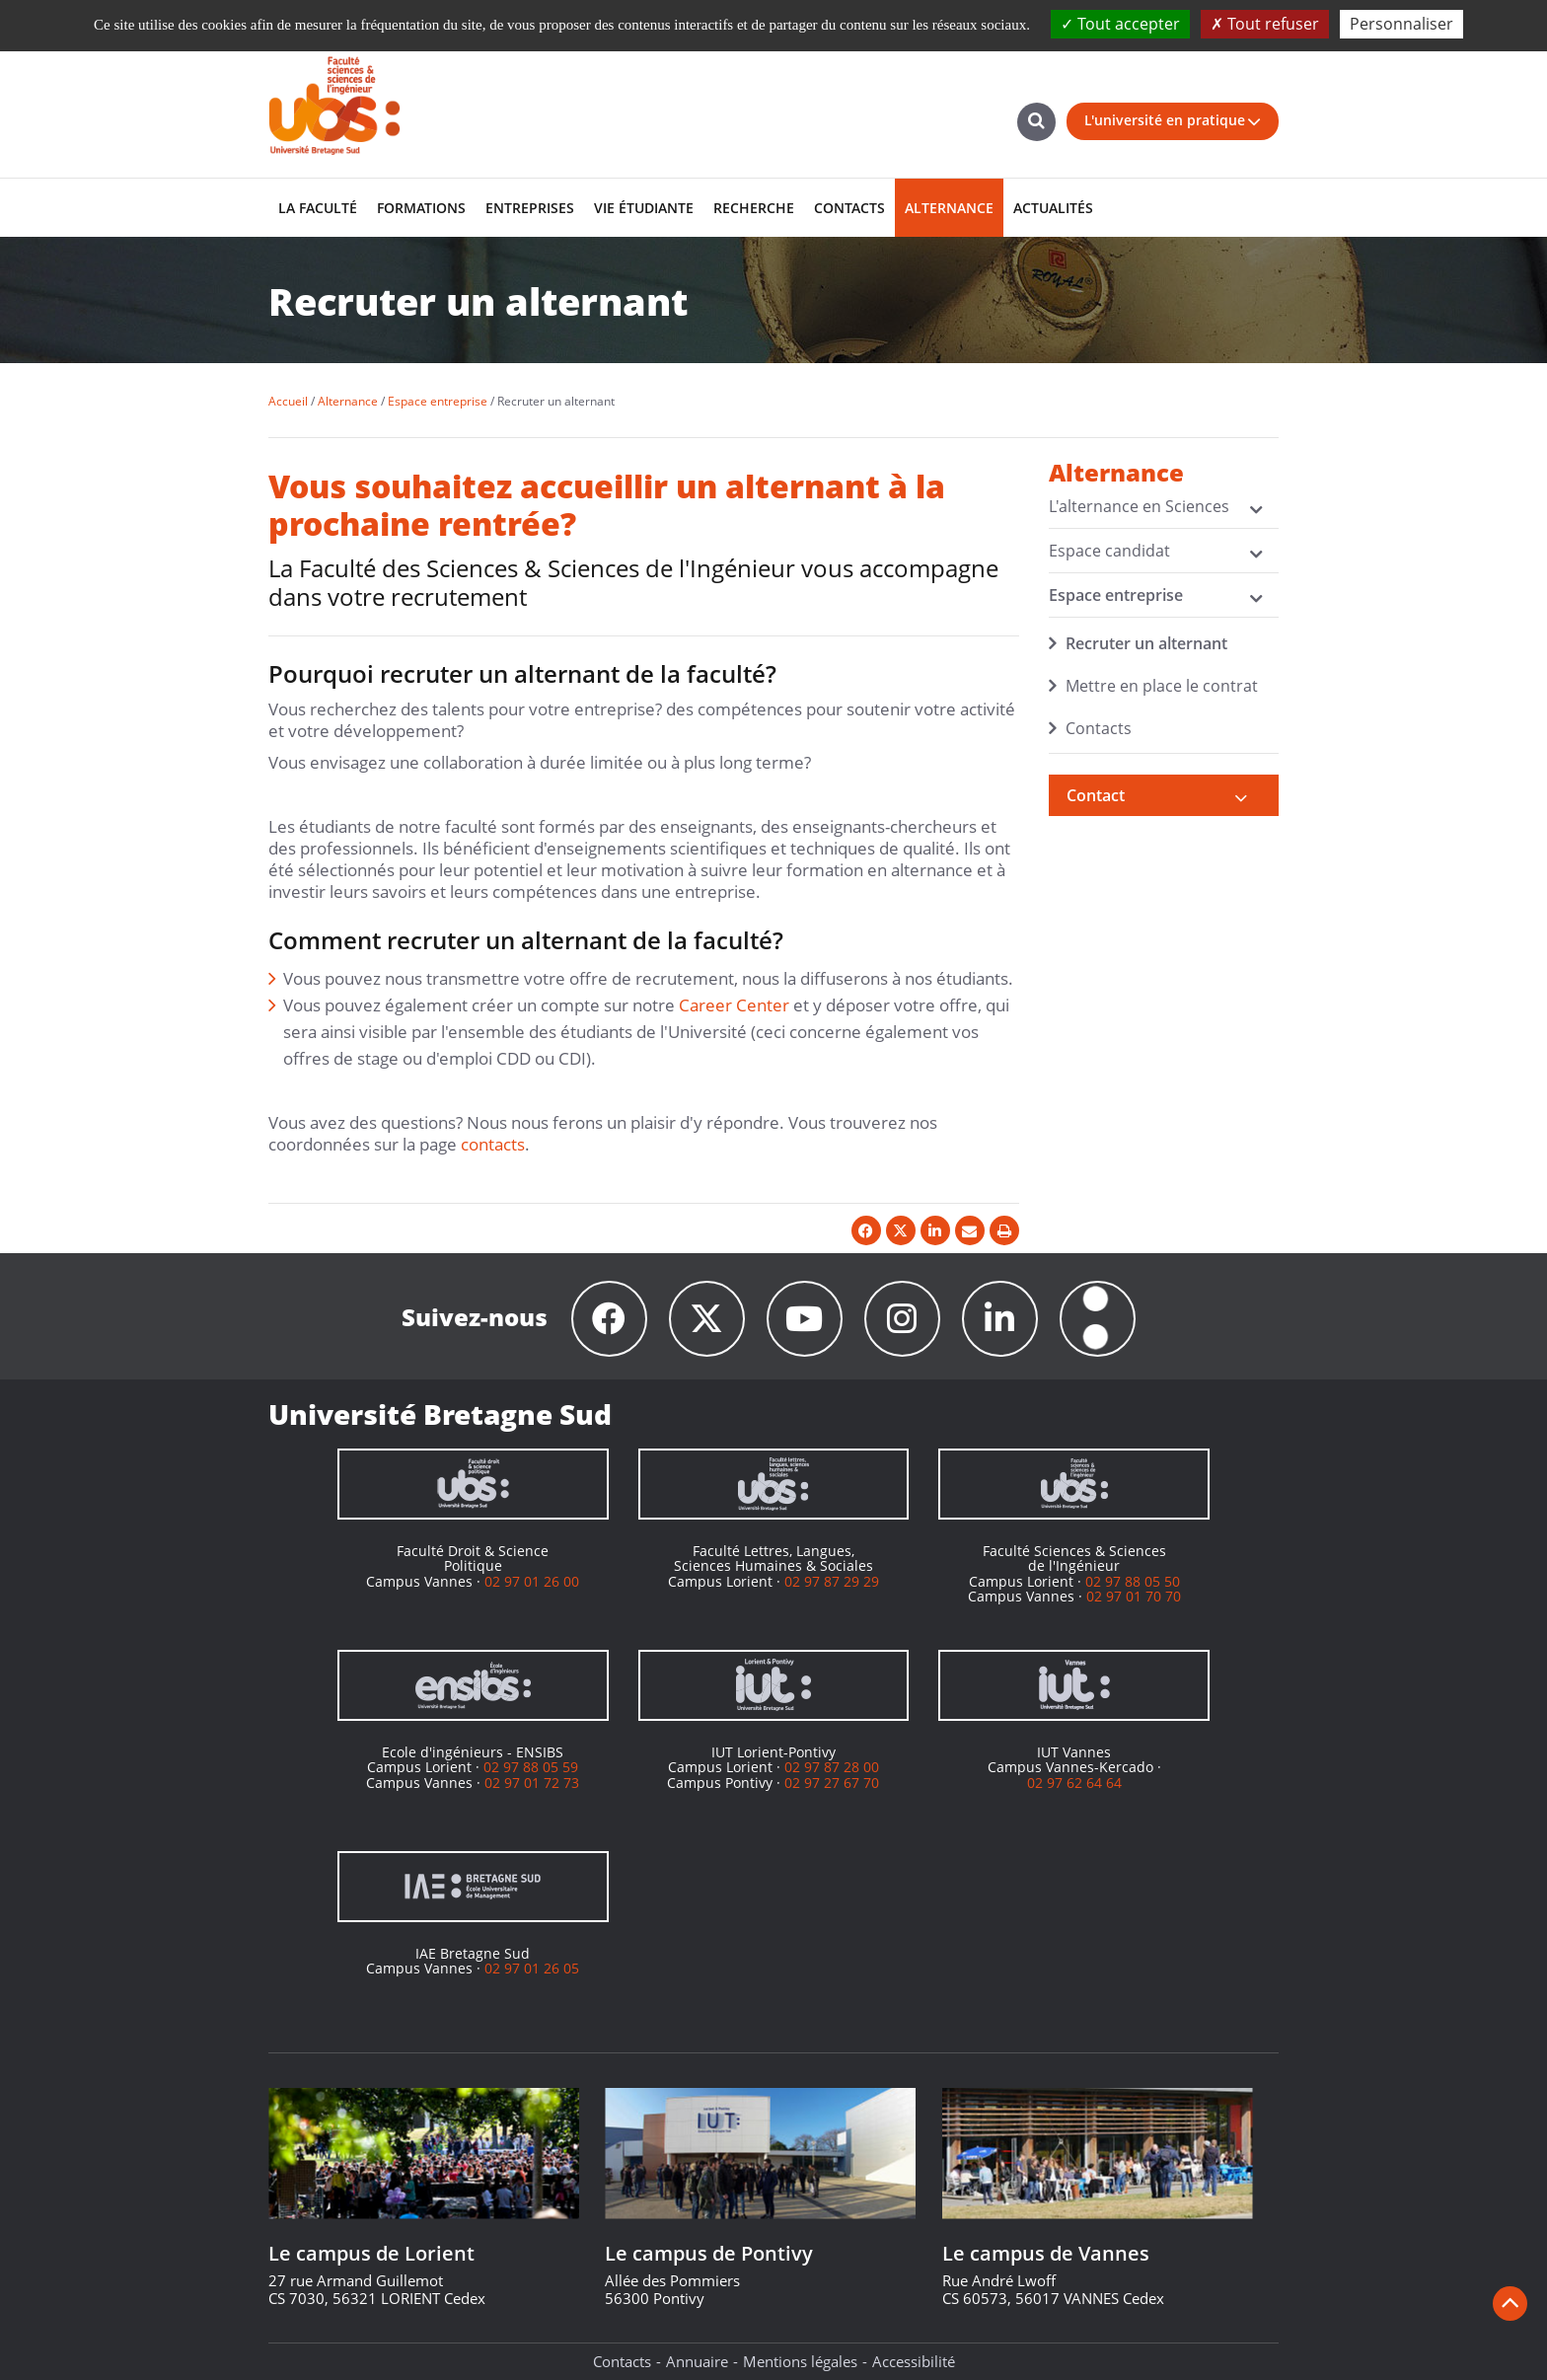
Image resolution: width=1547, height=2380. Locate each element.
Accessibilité (913, 2361)
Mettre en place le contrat (1162, 686)
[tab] (1164, 795)
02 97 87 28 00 (831, 1766)
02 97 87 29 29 (831, 1581)
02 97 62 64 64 (1074, 1782)
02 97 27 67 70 (831, 1782)
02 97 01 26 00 (531, 1581)
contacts (493, 1144)
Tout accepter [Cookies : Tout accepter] (1120, 24)
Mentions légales (800, 2361)
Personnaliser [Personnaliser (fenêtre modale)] (1401, 24)
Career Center (734, 1005)
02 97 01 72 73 (531, 1782)
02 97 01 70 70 (1133, 1596)
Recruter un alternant (1146, 643)
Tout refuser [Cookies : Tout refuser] (1265, 24)
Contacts (1099, 728)
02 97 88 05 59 (530, 1766)
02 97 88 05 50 (1132, 1581)
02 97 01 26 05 (531, 1968)
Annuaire (697, 2361)
